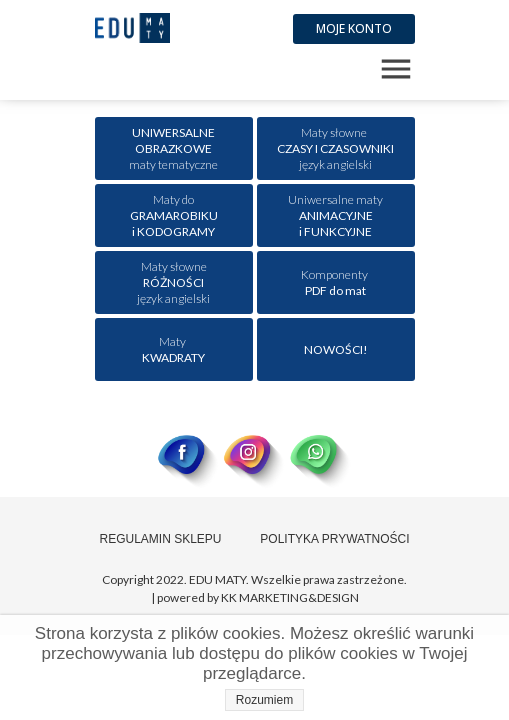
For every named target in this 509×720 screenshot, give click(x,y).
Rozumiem (264, 700)
